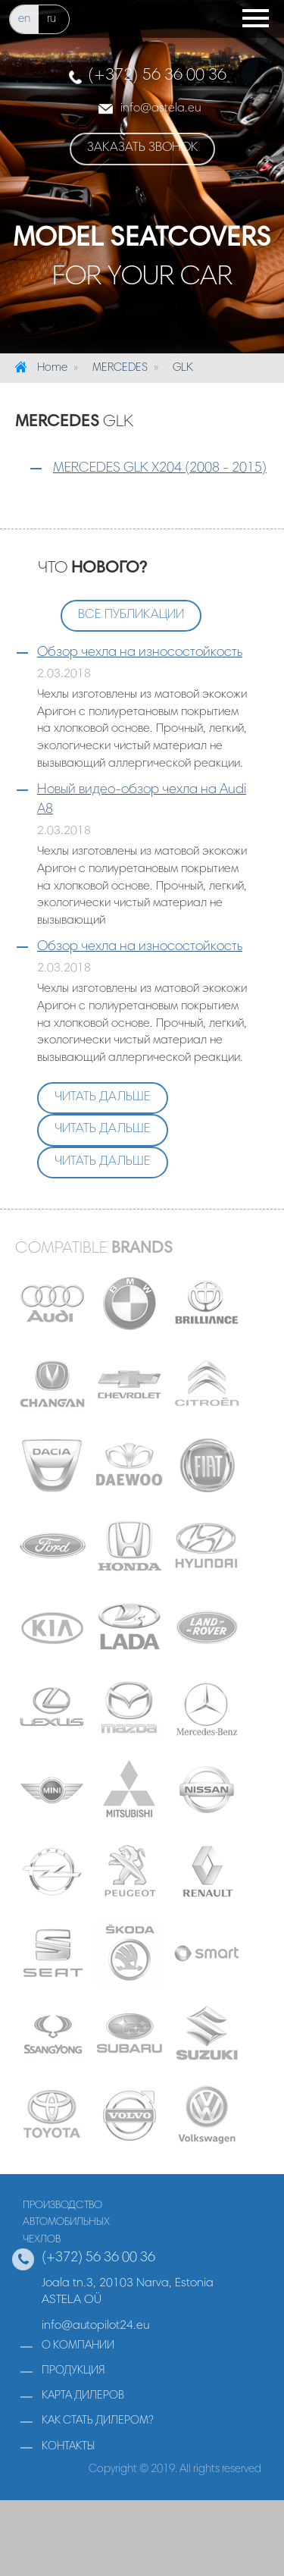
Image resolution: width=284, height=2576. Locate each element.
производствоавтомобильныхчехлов (66, 2223)
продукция (73, 2371)
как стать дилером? (98, 2421)
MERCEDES (120, 368)
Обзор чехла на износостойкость (139, 653)
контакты (68, 2446)
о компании (78, 2346)
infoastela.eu (160, 108)
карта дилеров (83, 2396)
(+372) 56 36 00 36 (157, 75)
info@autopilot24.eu (95, 2326)
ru (51, 19)
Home (52, 368)
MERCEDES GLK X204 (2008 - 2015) (160, 468)
